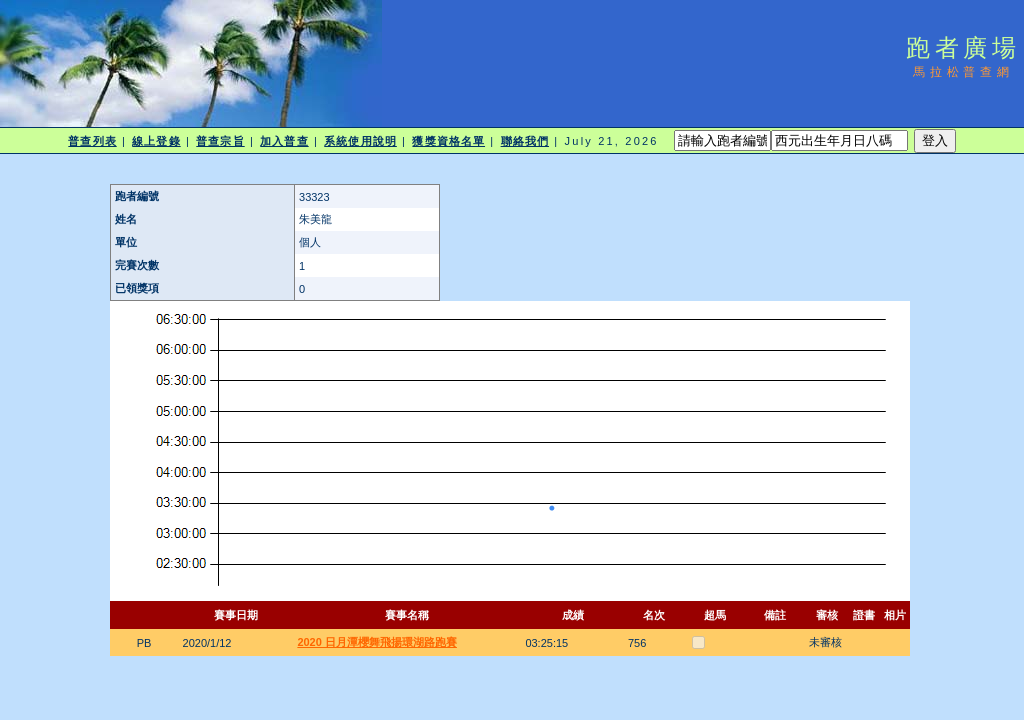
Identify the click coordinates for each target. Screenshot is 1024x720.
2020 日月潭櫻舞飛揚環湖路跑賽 (377, 642)
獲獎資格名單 (448, 141)
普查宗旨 (220, 141)
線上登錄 (156, 141)
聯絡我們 (525, 141)
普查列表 (92, 141)
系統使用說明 (360, 141)
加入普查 (284, 141)
